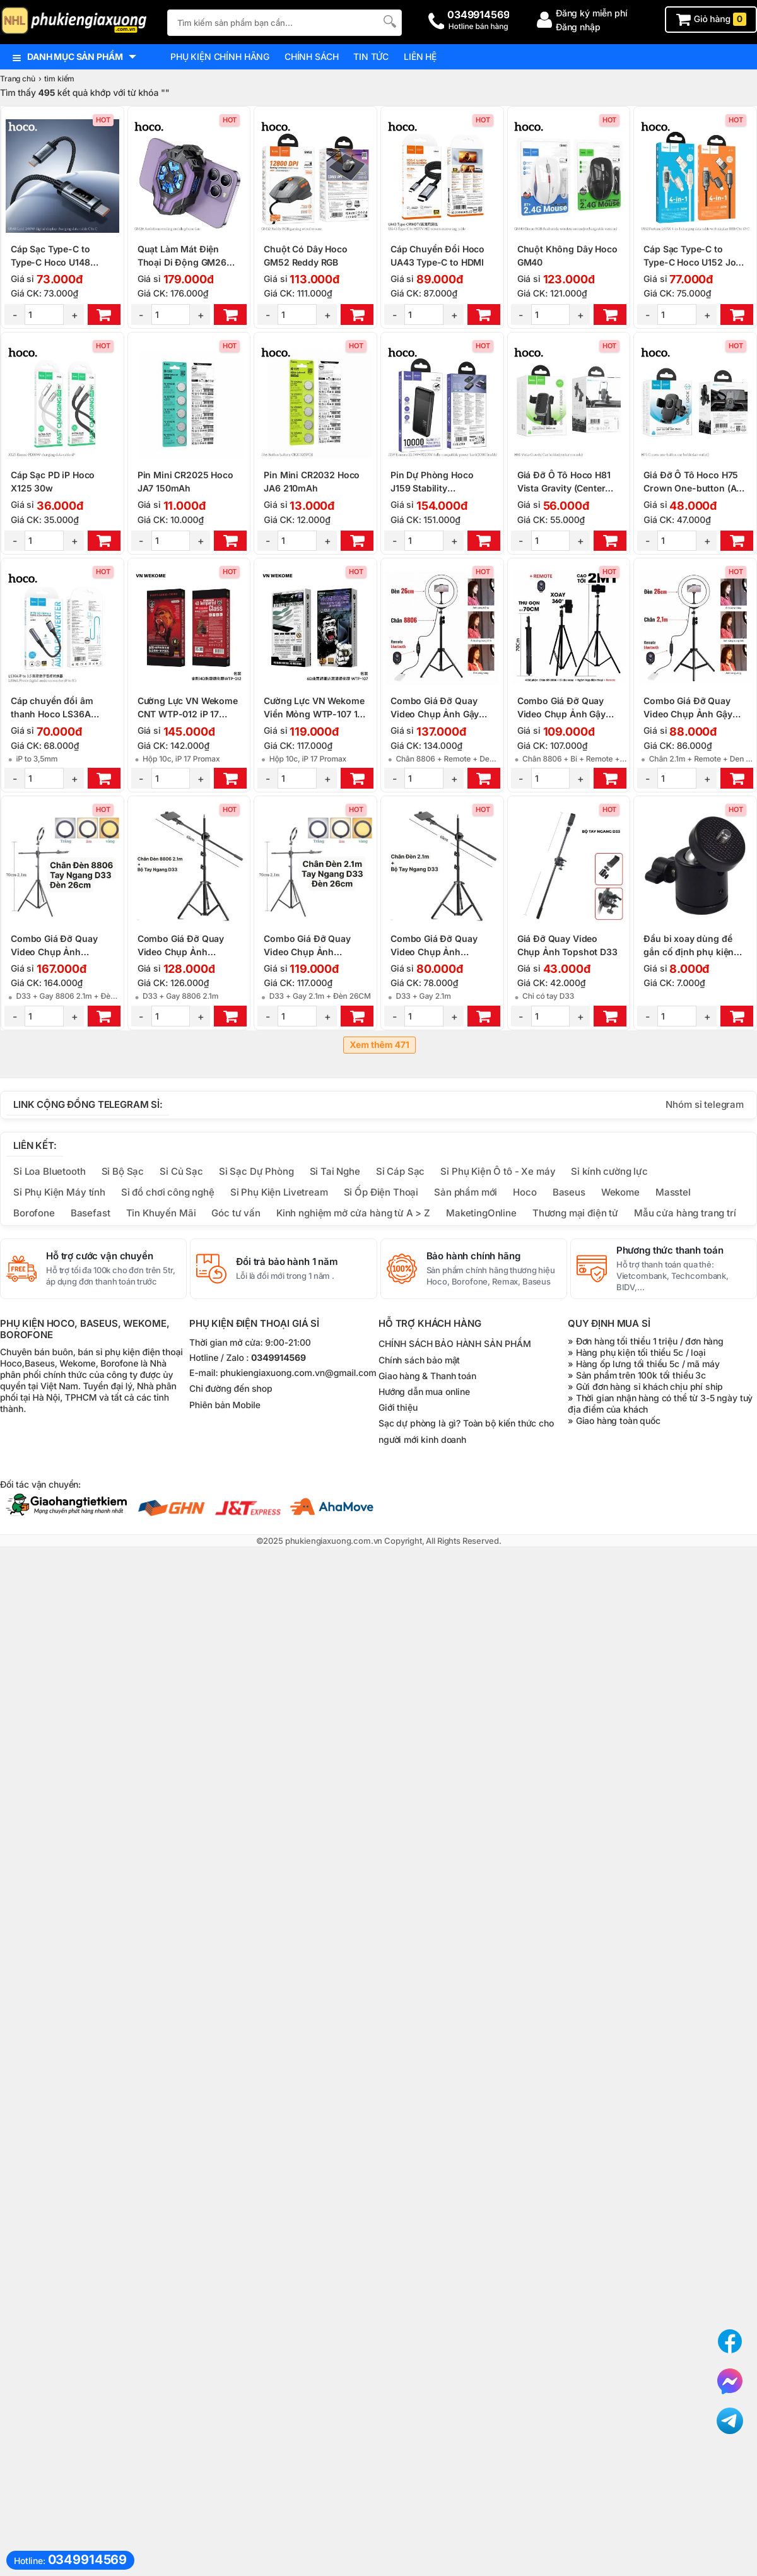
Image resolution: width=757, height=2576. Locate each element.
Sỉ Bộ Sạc (123, 1171)
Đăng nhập (578, 26)
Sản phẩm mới (465, 1192)
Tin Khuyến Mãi (161, 1213)
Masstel (673, 1192)
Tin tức (371, 56)
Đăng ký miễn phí (592, 13)
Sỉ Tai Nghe (335, 1171)
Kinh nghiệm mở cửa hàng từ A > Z (353, 1213)
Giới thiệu (397, 1407)
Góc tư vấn (235, 1213)
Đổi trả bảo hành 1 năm (287, 1261)
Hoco (524, 1192)
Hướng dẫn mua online (424, 1391)
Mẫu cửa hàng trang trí (685, 1213)
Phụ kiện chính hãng (219, 56)
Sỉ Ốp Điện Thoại (381, 1192)
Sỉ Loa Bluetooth (49, 1171)
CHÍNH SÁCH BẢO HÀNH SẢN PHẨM (454, 1343)
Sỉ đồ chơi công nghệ (167, 1192)
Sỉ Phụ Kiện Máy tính (59, 1192)
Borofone (34, 1213)
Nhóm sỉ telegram (705, 1104)
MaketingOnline (481, 1213)
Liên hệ (420, 56)
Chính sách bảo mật (419, 1360)
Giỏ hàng (711, 19)
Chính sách (311, 56)
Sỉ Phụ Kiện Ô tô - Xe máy (497, 1171)
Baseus (569, 1192)
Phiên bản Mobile (225, 1405)
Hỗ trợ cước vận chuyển (99, 1256)
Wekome (620, 1192)
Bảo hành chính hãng (473, 1256)
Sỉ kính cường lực (609, 1171)
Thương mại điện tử (575, 1213)
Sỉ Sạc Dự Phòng (256, 1171)
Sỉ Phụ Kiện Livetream (279, 1192)
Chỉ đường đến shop (230, 1389)
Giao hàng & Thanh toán (427, 1375)
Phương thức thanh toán (670, 1250)
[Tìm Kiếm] (388, 21)
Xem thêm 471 (379, 1045)
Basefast (90, 1213)
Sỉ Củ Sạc (181, 1171)
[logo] (77, 21)
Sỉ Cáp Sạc (400, 1171)
